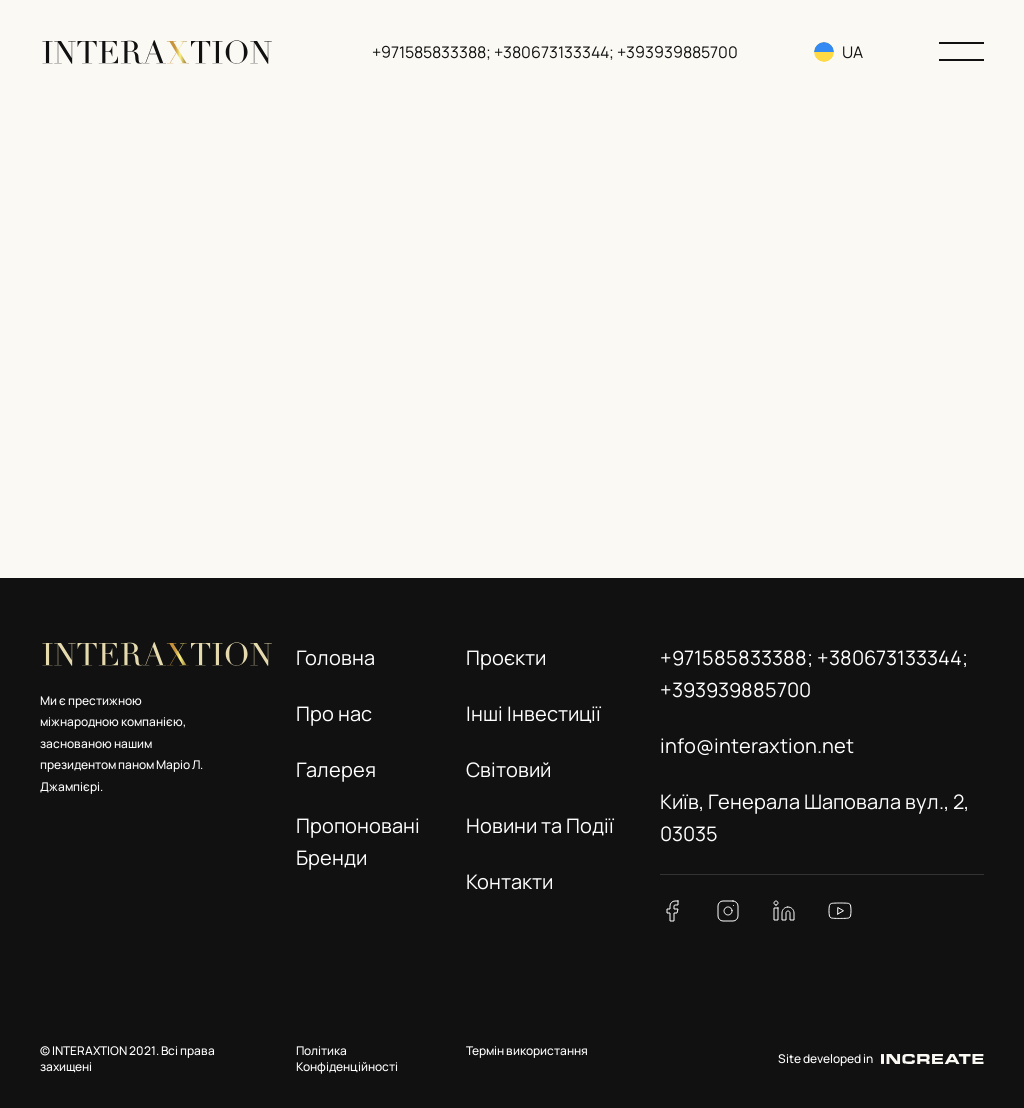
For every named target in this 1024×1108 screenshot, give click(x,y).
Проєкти (506, 657)
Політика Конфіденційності (347, 1059)
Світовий (508, 769)
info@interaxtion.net (757, 745)
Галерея (336, 769)
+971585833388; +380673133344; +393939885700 (557, 52)
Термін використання (527, 1050)
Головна (335, 657)
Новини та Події (540, 825)
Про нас (334, 713)
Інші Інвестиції (533, 713)
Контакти (509, 881)
